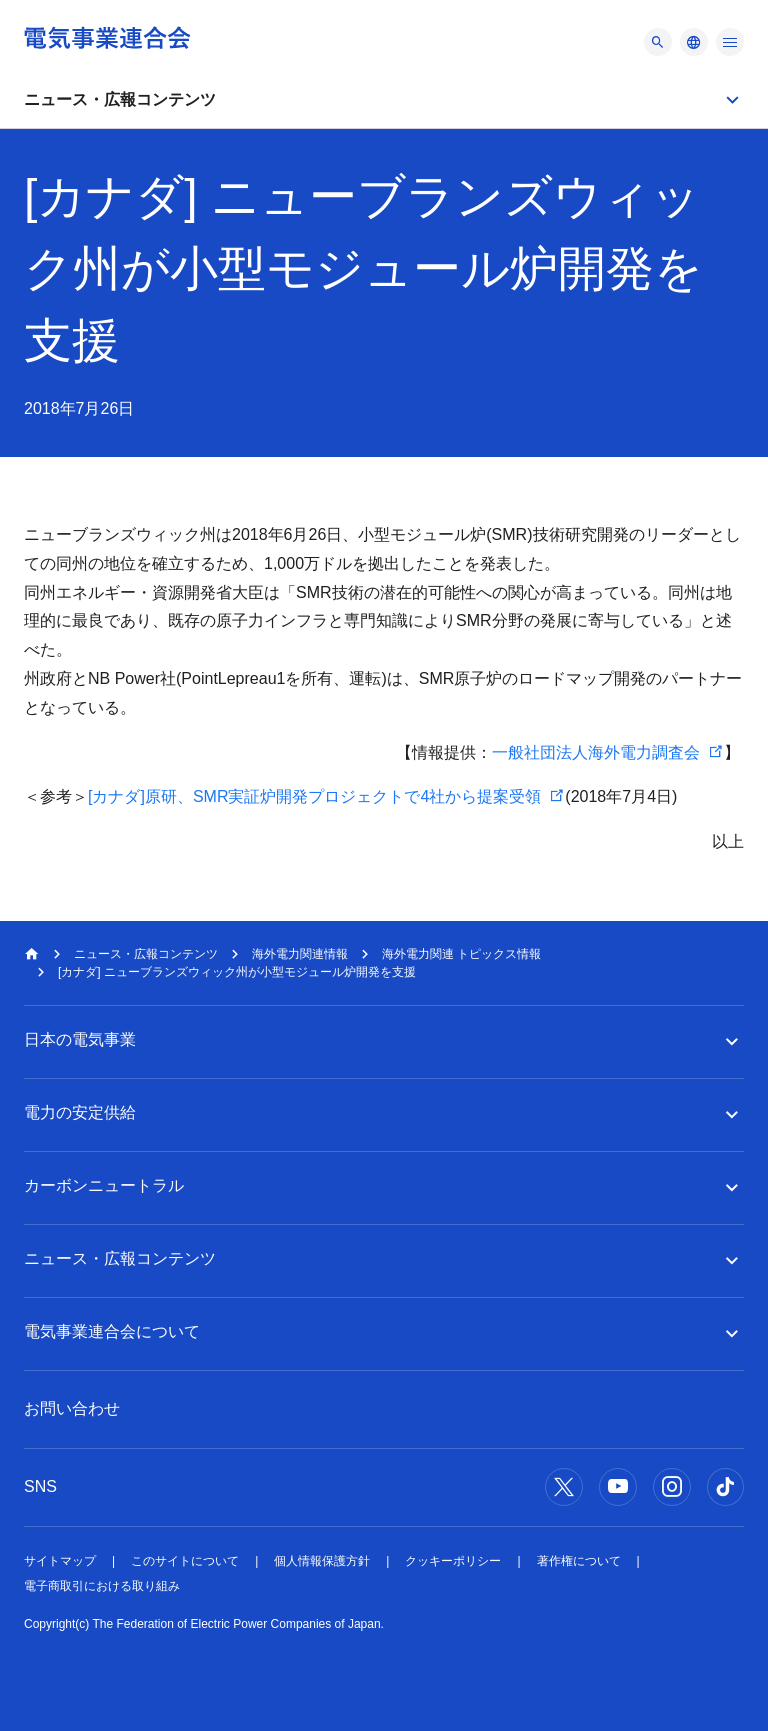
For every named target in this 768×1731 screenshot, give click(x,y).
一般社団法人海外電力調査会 (596, 752)
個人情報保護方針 (322, 1561)
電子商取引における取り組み (102, 1586)
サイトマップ (60, 1561)
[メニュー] (658, 42)
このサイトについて (185, 1561)
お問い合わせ (72, 1408)
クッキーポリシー (453, 1561)
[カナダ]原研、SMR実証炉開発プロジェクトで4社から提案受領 (314, 796)
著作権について (579, 1561)
